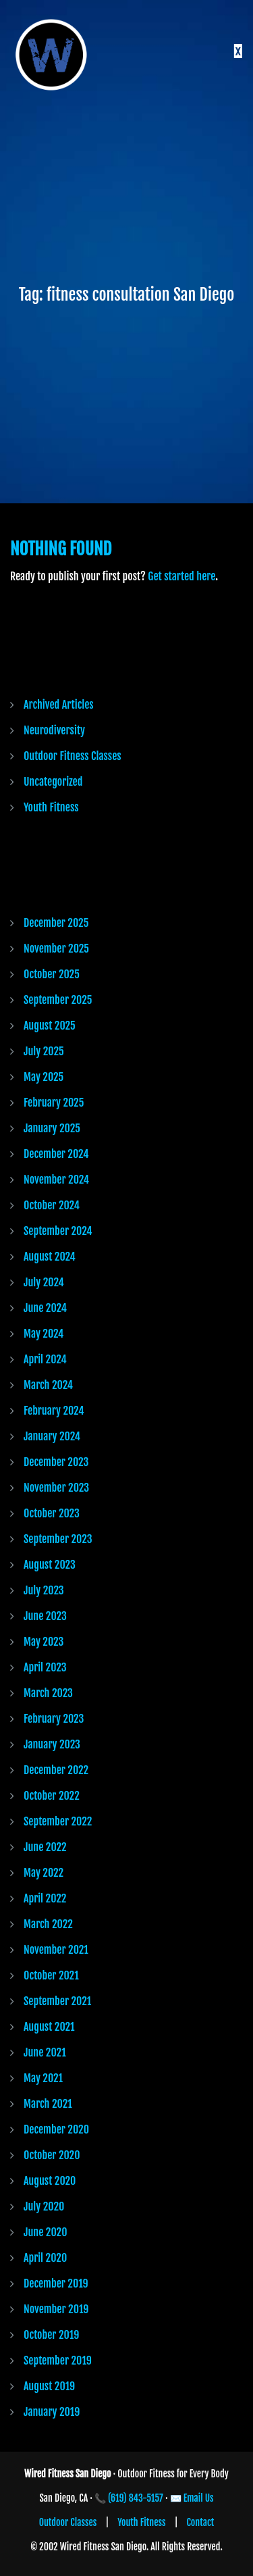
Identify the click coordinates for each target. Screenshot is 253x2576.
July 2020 (44, 2206)
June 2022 (45, 1847)
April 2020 (45, 2258)
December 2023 (56, 1462)
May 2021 (43, 2078)
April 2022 (45, 1898)
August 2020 (50, 2181)
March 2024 (48, 1385)
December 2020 (56, 2129)
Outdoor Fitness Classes (72, 756)
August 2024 (50, 1256)
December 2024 (56, 1154)
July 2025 (44, 1051)
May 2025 (43, 1077)
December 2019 (56, 2283)
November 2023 (56, 1487)
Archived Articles (59, 704)
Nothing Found (60, 548)
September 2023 (58, 1539)
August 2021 (49, 2027)
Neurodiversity (54, 730)
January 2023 (52, 1744)
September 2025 (58, 1000)
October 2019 (51, 2335)
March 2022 (48, 1924)
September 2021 (57, 2001)
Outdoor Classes (68, 2522)
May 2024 (43, 1333)
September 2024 (58, 1231)
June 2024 (45, 1308)
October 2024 (52, 1205)
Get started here (181, 576)
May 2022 (43, 1872)
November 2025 (56, 948)
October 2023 (52, 1513)
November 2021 (56, 1949)
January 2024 (52, 1436)
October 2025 (52, 974)
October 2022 (52, 1795)
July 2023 (44, 1590)
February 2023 (54, 1718)
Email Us (199, 2498)
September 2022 (58, 1821)
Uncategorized (53, 781)
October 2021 (51, 1975)
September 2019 (58, 2360)
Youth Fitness (51, 807)
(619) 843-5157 (135, 2498)
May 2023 (43, 1641)
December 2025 (56, 923)
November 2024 (56, 1179)
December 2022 (56, 1770)
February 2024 (54, 1410)
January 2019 (52, 2412)
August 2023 (50, 1564)
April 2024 (45, 1359)
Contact (201, 2522)
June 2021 (45, 2052)
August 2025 (50, 1025)
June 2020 (45, 2232)
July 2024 (44, 1282)
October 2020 (52, 2155)
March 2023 (48, 1693)
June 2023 (45, 1616)
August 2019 (49, 2386)
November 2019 (56, 2309)
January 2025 (52, 1128)
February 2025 (54, 1102)
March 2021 (48, 2104)
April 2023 (45, 1667)
